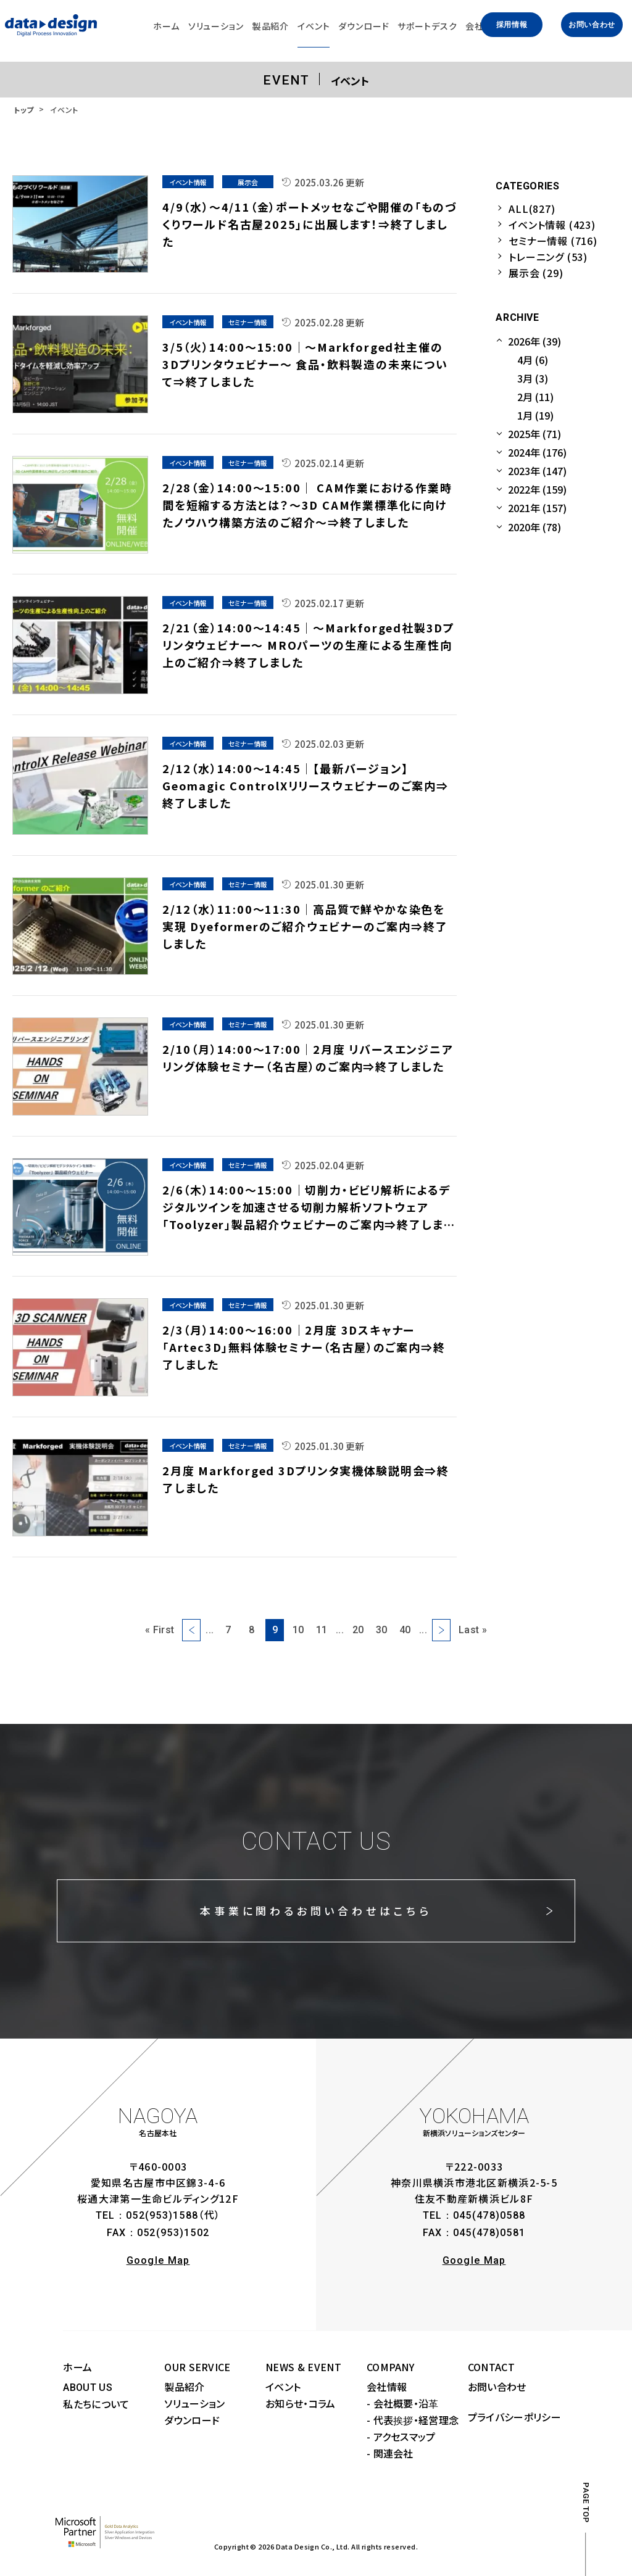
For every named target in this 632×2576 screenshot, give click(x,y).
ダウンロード (192, 2419)
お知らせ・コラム (300, 2403)
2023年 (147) (537, 470)
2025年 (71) (534, 433)
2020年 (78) (534, 527)
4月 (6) (532, 359)
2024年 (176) (537, 452)
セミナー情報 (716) (553, 240)
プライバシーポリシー (514, 2416)
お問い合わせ (591, 24)
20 (358, 1630)
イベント (283, 2386)
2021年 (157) (537, 507)
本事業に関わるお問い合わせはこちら (315, 1910)
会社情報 (387, 2386)
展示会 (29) (536, 272)
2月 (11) (535, 396)
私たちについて (96, 2403)
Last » (473, 1630)
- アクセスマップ (401, 2436)
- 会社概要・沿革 (403, 2403)
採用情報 (511, 24)
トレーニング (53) (548, 256)
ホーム (77, 2366)
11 (322, 1630)
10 (298, 1630)
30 (382, 1630)
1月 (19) (535, 415)
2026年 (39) (534, 341)
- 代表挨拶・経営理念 (413, 2419)
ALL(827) (532, 208)
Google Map (158, 2260)
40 (405, 1630)
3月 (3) (532, 378)
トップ (24, 109)
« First (159, 1630)
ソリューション (194, 2403)
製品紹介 (184, 2386)
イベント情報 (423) (552, 224)
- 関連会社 (390, 2453)
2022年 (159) (537, 489)
